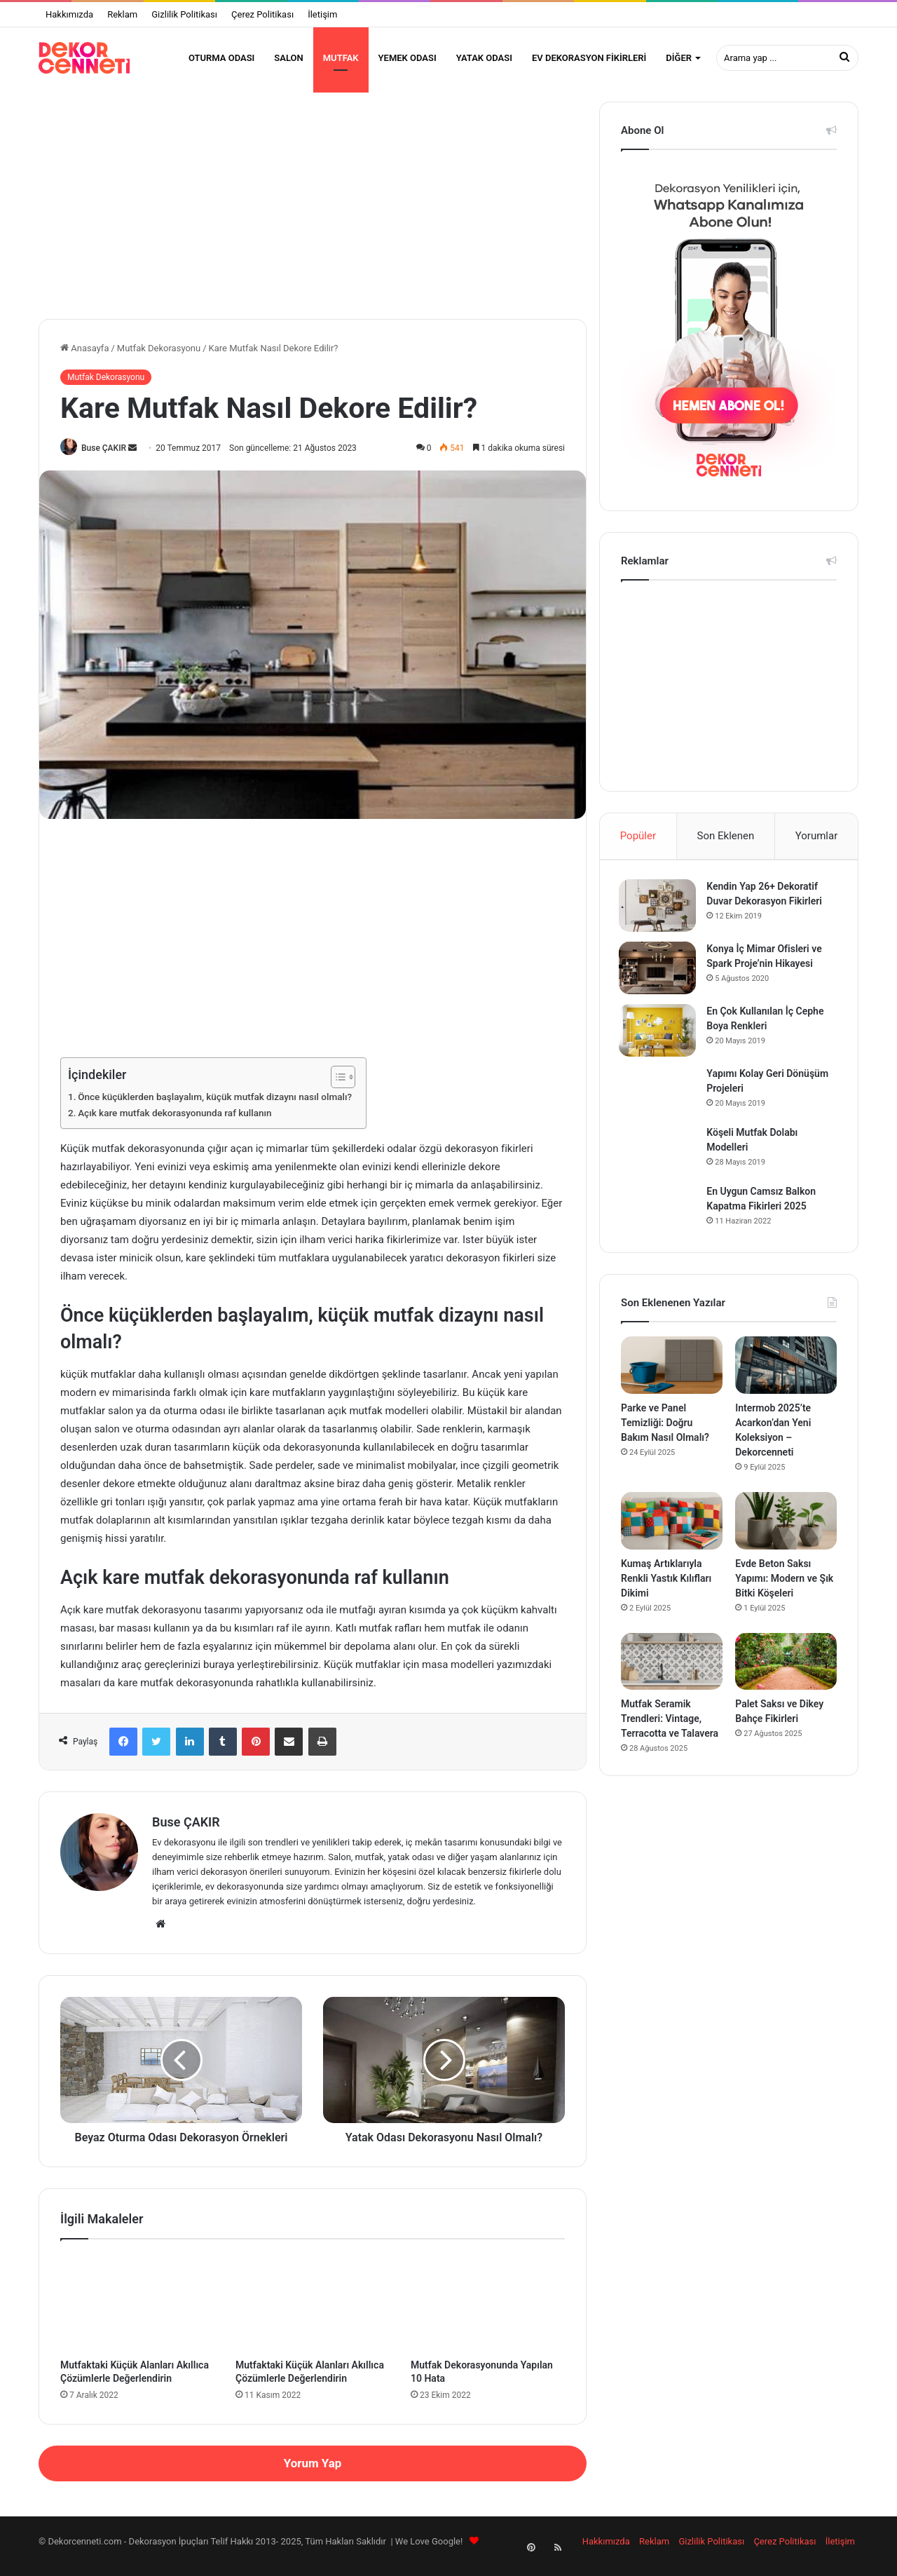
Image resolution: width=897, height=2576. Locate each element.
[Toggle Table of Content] (336, 1087)
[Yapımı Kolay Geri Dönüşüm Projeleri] (659, 1101)
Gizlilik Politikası (184, 14)
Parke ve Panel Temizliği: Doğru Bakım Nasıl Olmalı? (665, 1434)
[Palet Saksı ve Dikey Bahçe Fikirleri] (786, 1673)
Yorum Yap (312, 2472)
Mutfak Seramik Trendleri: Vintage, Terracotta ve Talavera (669, 1731)
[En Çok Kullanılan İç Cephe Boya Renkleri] (659, 1041)
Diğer (679, 58)
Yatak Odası (484, 58)
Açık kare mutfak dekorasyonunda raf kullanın (174, 1122)
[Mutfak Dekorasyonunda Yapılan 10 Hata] (488, 2312)
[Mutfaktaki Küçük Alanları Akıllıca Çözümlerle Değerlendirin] (137, 2312)
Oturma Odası (221, 58)
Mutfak (341, 58)
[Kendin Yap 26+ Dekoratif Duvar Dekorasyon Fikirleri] (659, 916)
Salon (288, 58)
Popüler (638, 844)
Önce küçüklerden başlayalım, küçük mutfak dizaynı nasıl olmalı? (215, 1106)
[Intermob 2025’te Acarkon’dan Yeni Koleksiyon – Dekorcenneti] (786, 1377)
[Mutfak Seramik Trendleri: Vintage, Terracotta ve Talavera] (672, 1673)
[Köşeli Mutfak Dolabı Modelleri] (659, 1160)
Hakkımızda (69, 14)
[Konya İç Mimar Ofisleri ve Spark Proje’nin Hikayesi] (659, 978)
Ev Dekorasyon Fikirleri (589, 58)
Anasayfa (84, 356)
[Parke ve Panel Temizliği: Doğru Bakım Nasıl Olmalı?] (672, 1377)
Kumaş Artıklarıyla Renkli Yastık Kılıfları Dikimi (666, 1590)
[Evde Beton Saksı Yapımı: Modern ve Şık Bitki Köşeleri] (786, 1532)
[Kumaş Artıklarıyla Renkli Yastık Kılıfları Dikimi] (672, 1532)
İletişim (322, 14)
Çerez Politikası (262, 14)
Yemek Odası (407, 58)
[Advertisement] (313, 208)
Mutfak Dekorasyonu (158, 356)
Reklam (122, 14)
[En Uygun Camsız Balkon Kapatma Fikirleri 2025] (659, 1219)
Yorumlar (816, 844)
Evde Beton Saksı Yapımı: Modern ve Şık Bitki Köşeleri (784, 1590)
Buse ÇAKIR (107, 456)
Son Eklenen (726, 844)
